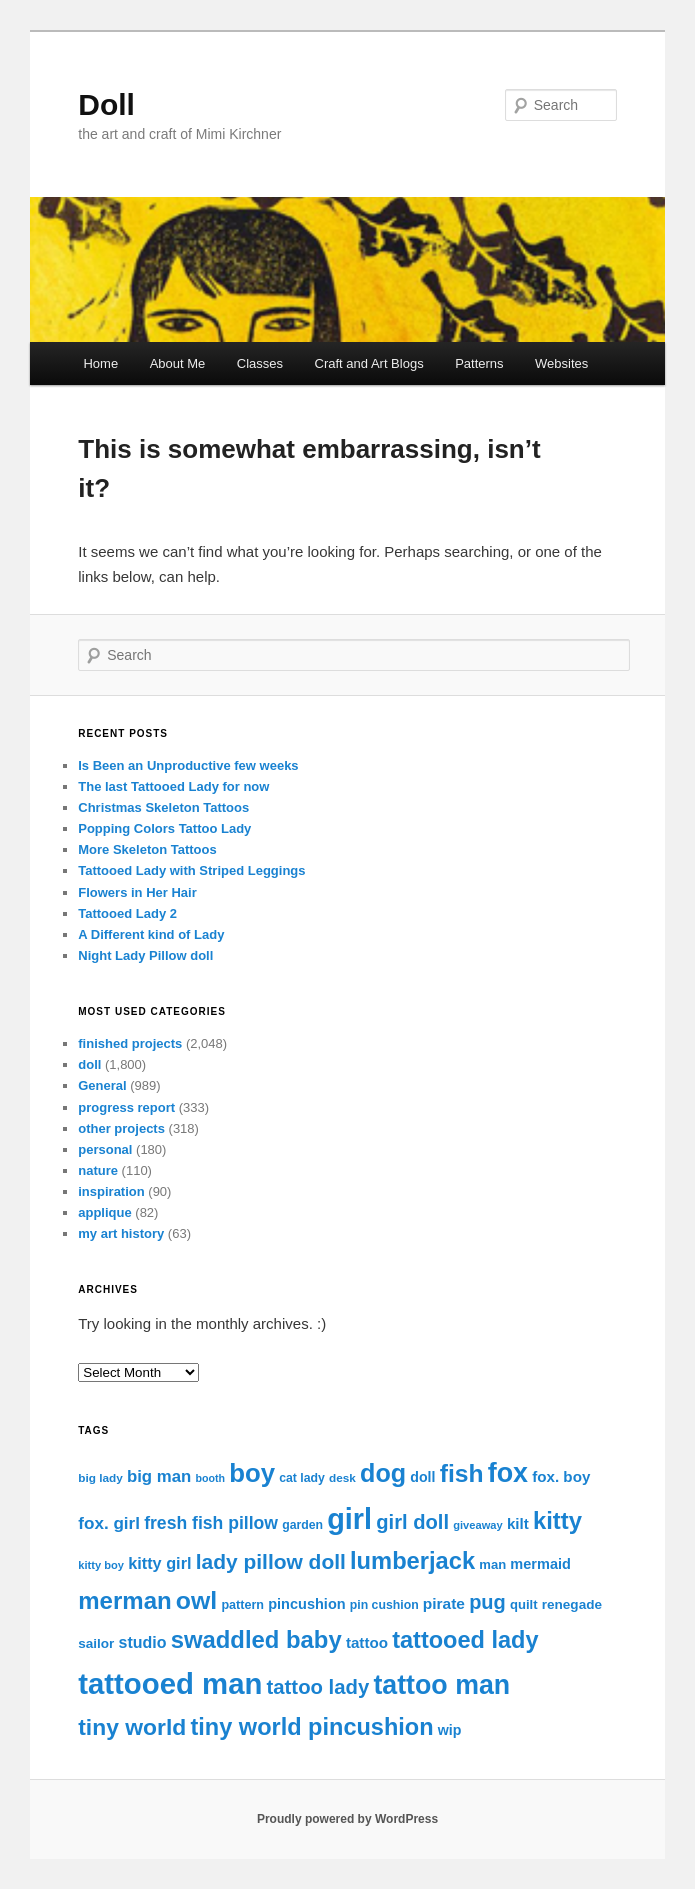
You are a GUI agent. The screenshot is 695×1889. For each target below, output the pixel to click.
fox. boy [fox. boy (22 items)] (561, 1476)
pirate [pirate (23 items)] (444, 1603)
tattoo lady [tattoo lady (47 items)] (318, 1687)
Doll (106, 104)
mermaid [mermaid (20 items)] (540, 1564)
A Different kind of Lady (151, 934)
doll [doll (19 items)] (422, 1477)
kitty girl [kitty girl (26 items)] (159, 1563)
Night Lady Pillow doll (145, 955)
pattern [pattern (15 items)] (242, 1605)
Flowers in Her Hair (137, 892)
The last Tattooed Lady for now (173, 786)
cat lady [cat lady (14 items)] (302, 1478)
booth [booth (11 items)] (210, 1478)
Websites (561, 363)
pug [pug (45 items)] (487, 1602)
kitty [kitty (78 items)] (557, 1520)
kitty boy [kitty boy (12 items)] (101, 1565)
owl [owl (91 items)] (196, 1600)
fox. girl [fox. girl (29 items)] (109, 1523)
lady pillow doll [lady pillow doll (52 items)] (271, 1561)
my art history (121, 1233)
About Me (178, 363)
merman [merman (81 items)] (124, 1600)
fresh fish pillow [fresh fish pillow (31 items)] (211, 1523)
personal (105, 1149)
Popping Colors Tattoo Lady (164, 828)
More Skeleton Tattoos (147, 849)
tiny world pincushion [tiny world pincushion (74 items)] (311, 1727)
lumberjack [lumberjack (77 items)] (412, 1561)
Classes (260, 363)
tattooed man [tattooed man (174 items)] (170, 1683)
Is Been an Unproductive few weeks (188, 765)
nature (98, 1170)
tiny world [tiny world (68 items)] (132, 1727)
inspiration (111, 1191)
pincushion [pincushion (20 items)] (306, 1604)
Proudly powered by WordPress (347, 1819)
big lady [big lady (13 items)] (100, 1477)
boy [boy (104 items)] (252, 1473)
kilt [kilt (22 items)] (518, 1523)
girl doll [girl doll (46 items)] (412, 1522)
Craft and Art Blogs (369, 363)
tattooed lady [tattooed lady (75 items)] (465, 1640)
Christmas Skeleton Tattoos (163, 807)
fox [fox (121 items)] (508, 1473)
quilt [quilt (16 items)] (524, 1604)
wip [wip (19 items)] (450, 1730)
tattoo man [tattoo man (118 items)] (441, 1685)
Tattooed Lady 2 (127, 913)
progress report (126, 1107)
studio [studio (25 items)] (143, 1642)
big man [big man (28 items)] (159, 1476)
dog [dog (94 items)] (383, 1473)
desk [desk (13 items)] (342, 1477)
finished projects (130, 1043)
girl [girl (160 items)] (349, 1519)
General (102, 1085)
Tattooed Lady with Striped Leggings (191, 870)
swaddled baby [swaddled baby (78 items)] (256, 1639)
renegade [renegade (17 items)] (572, 1604)
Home (100, 363)
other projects (121, 1128)
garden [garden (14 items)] (302, 1525)
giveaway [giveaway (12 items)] (477, 1525)
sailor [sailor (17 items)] (96, 1643)
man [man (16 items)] (492, 1564)
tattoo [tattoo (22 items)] (367, 1642)
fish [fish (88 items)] (462, 1473)
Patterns (479, 363)
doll (89, 1064)
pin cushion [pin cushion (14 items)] (384, 1605)
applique (104, 1212)
